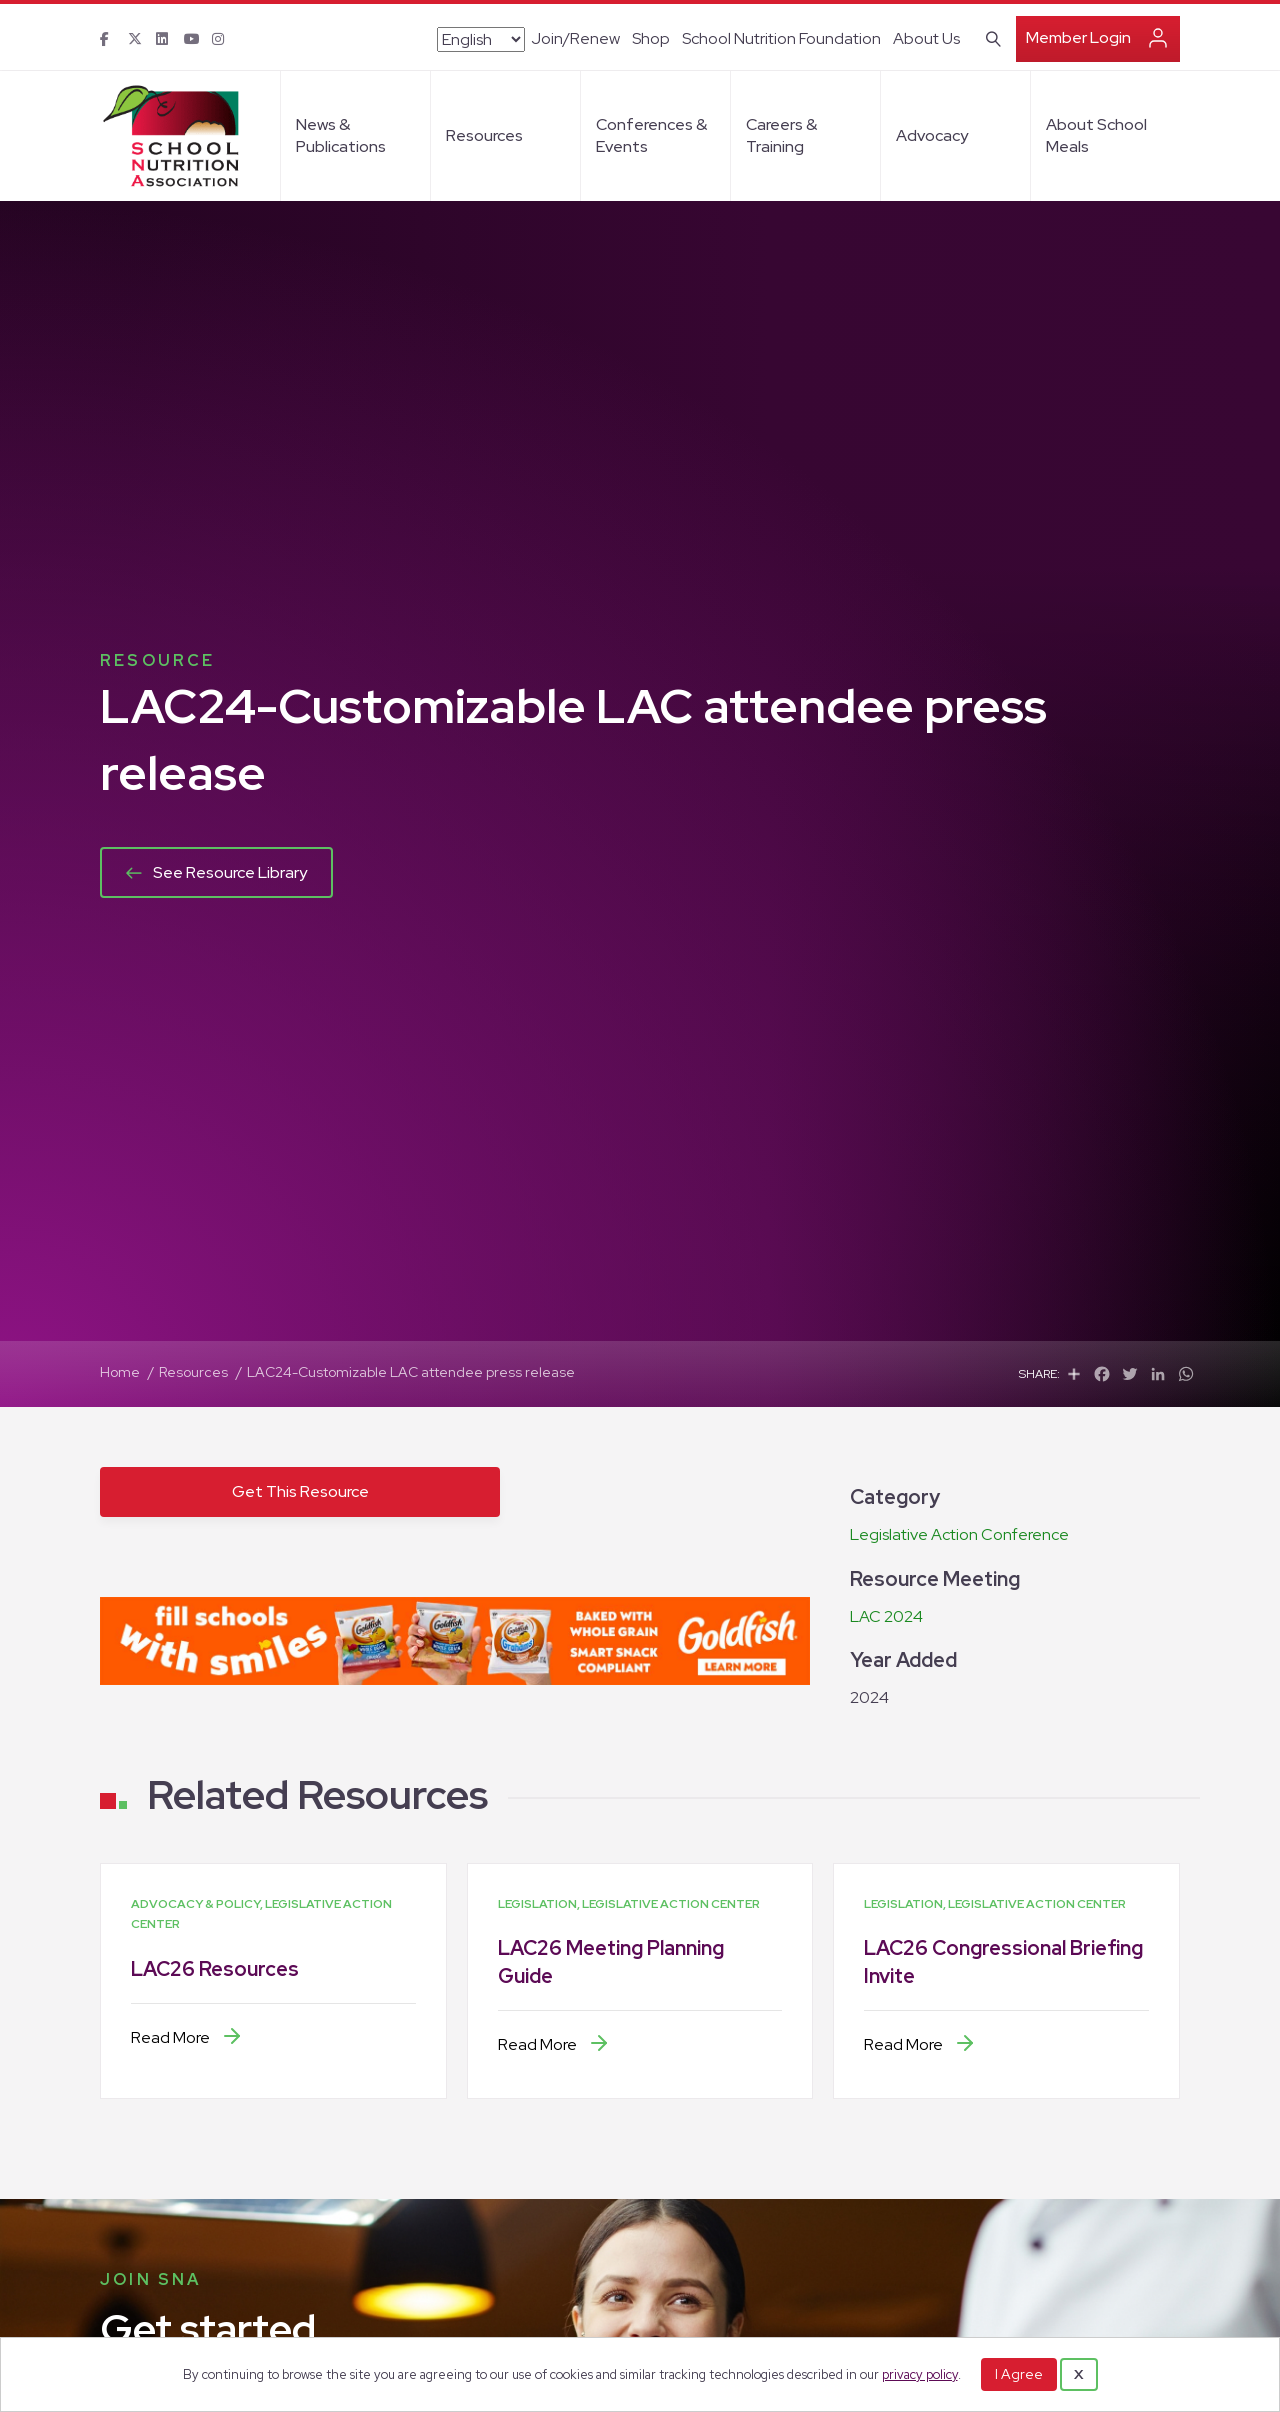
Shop (651, 38)
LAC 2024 (886, 1616)
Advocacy (932, 135)
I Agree (1019, 2374)
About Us (926, 38)
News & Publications (341, 135)
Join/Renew (575, 38)
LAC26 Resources (215, 1969)
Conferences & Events (651, 135)
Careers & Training (781, 135)
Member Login (1078, 37)
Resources (484, 135)
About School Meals (1096, 135)
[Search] (989, 37)
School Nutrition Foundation (781, 38)
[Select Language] (481, 39)
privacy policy (920, 2374)
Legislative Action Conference (959, 1534)
